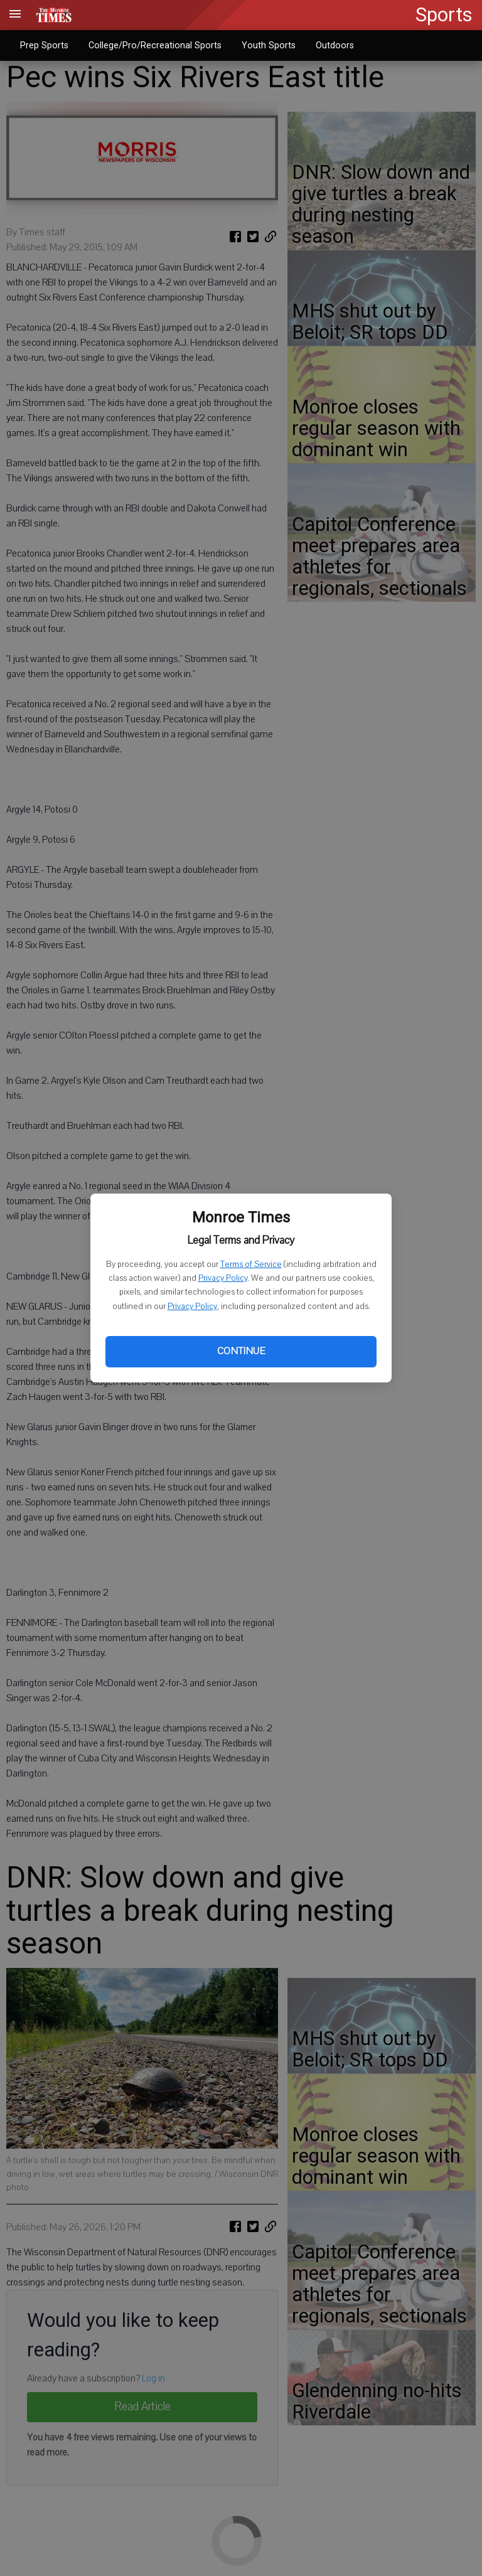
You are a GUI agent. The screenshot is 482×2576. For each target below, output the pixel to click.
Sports (444, 14)
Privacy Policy (222, 1278)
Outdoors (335, 45)
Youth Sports (269, 45)
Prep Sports (44, 45)
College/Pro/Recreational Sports (155, 45)
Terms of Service (251, 1264)
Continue (241, 1351)
